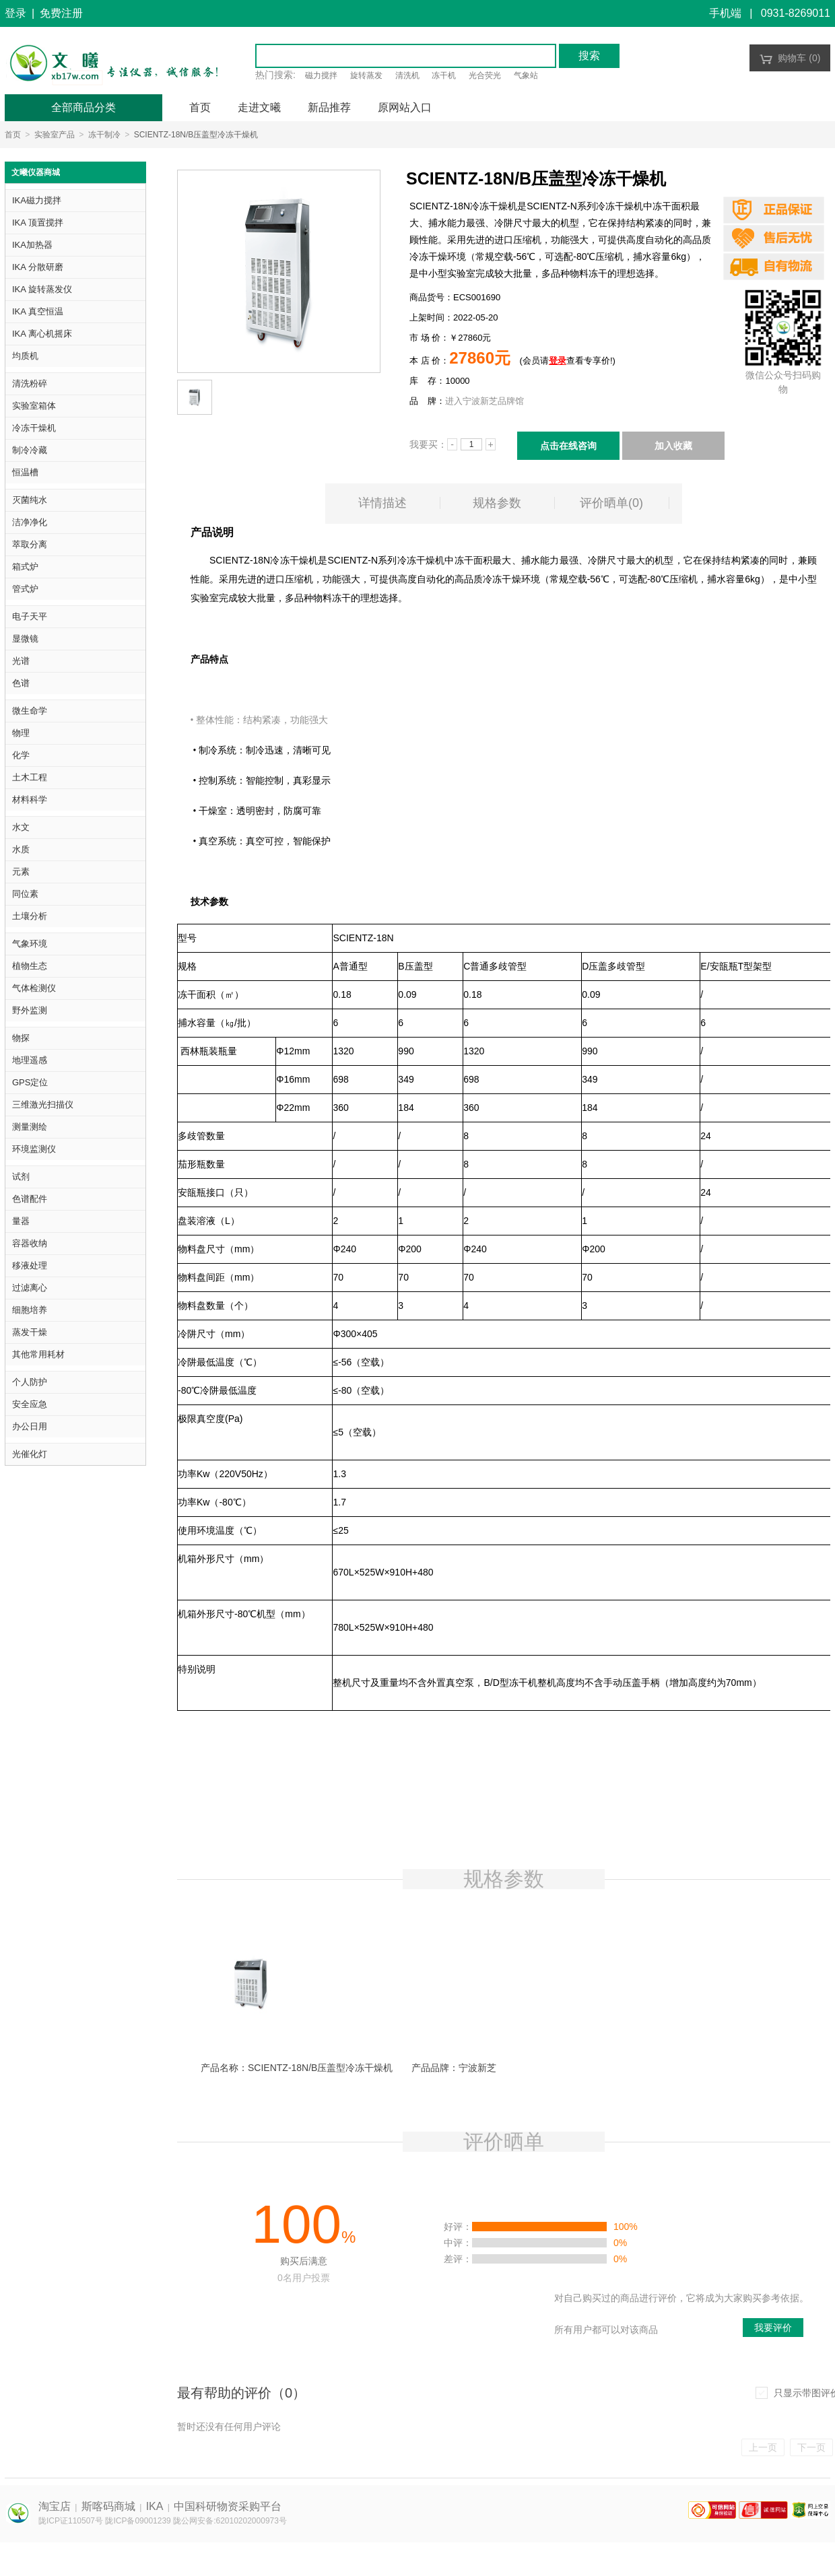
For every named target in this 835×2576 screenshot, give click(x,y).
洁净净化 (29, 522)
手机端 (725, 13)
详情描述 (382, 503)
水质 (21, 849)
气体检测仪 (34, 988)
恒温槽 (25, 472)
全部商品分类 (83, 107)
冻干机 (444, 75)
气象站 (526, 75)
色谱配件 (29, 1199)
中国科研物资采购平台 (227, 2506)
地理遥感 (29, 1060)
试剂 (21, 1177)
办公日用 (29, 1426)
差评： (458, 2258)
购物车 (790, 58)
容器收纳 (29, 1243)
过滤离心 (29, 1288)
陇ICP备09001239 (137, 2521)
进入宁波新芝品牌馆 (484, 401)
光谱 (21, 661)
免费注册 (61, 13)
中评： (458, 2242)
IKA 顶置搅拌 (37, 222)
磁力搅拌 (321, 75)
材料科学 (29, 799)
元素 (21, 872)
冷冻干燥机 (34, 428)
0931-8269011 (795, 13)
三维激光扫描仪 (42, 1104)
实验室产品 (54, 134)
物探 (21, 1038)
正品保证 (774, 210)
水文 (21, 827)
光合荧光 (485, 75)
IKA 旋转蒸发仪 (42, 289)
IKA (155, 2506)
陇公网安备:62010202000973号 (230, 2521)
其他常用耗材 (38, 1354)
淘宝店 (54, 2506)
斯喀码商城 (108, 2506)
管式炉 (25, 589)
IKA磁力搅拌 (36, 200)
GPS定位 (30, 1082)
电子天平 (29, 616)
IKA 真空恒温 (37, 311)
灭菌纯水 (29, 500)
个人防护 (29, 1382)
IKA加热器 (32, 245)
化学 (21, 755)
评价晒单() (611, 503)
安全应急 (29, 1404)
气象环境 (29, 944)
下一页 (811, 2447)
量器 (21, 1221)
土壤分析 (29, 916)
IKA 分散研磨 (37, 267)
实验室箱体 (34, 406)
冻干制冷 (104, 134)
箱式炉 (25, 567)
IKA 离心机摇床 (42, 334)
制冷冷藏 (29, 450)
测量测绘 (29, 1127)
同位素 (25, 894)
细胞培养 (29, 1310)
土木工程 (29, 777)
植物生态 (29, 966)
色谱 (21, 683)
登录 (15, 13)
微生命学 (29, 711)
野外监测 (29, 1010)
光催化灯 (29, 1454)
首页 (13, 134)
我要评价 (773, 2327)
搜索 (589, 55)
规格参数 (497, 503)
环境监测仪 (34, 1149)
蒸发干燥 (29, 1332)
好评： (458, 2226)
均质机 (25, 356)
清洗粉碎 (29, 383)
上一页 (763, 2447)
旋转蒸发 (366, 75)
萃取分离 (29, 544)
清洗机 (407, 75)
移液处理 (29, 1265)
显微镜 (25, 639)
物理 (21, 733)
